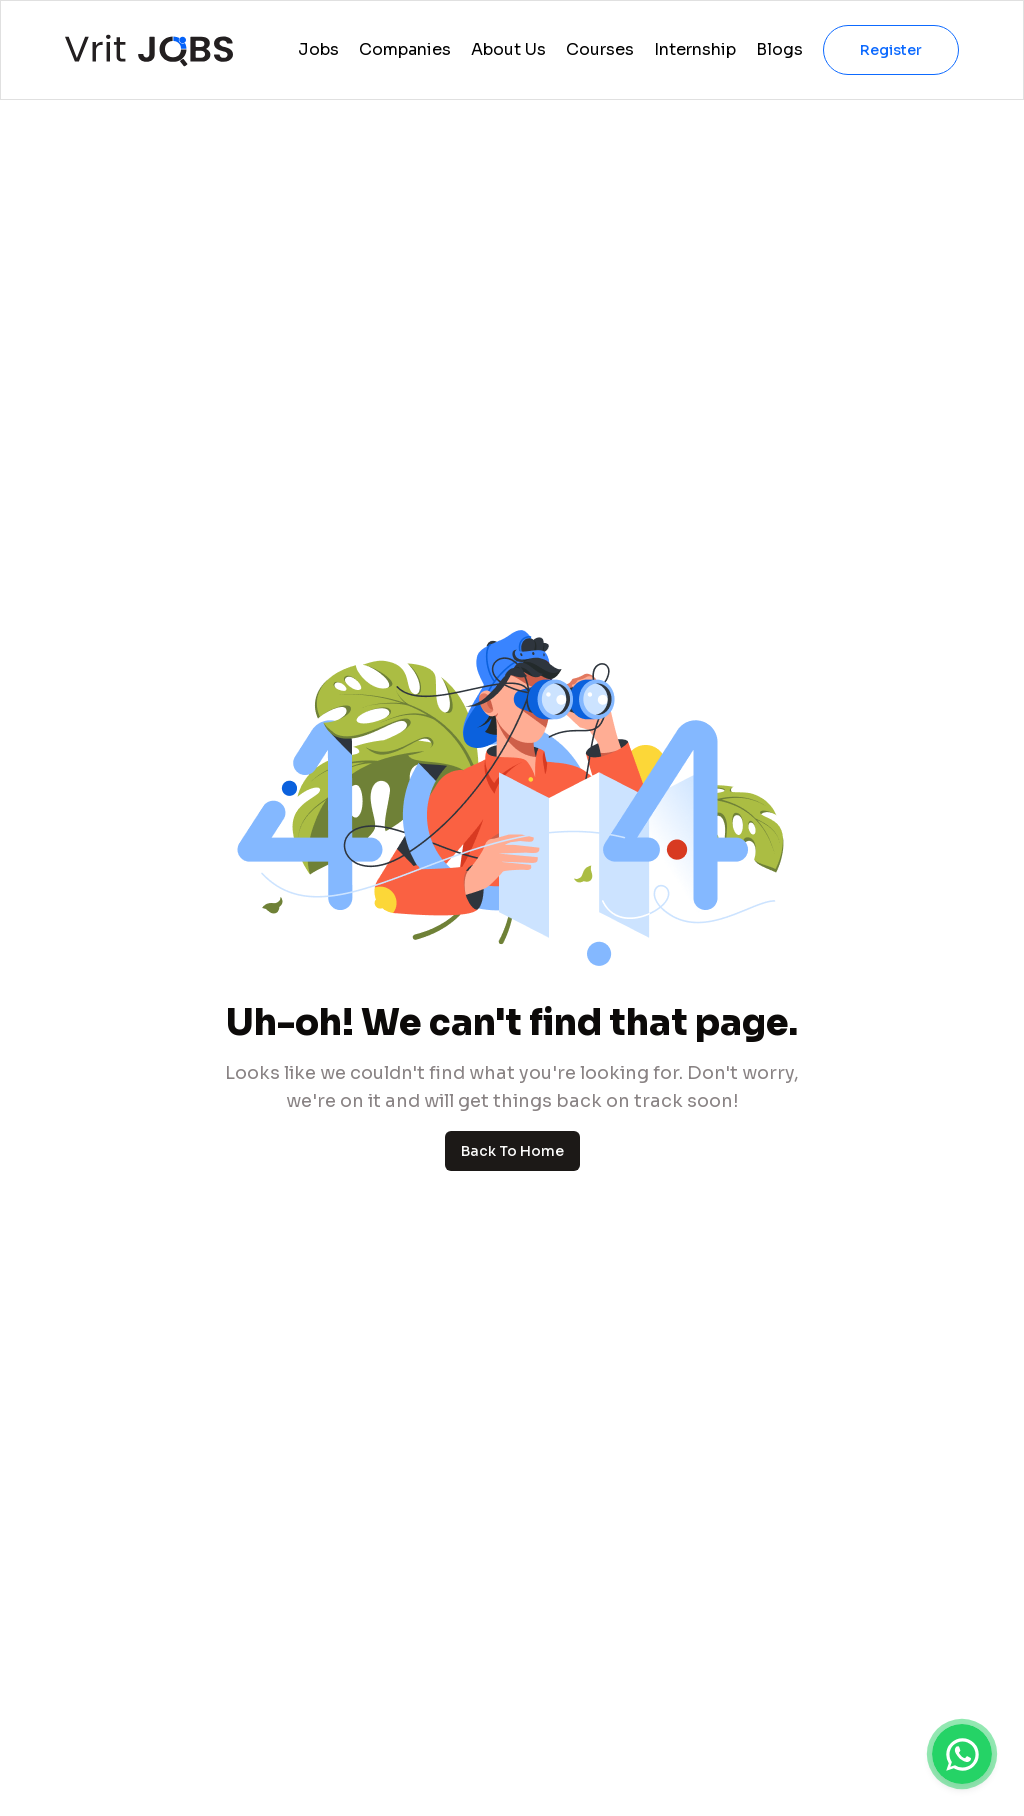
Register (891, 50)
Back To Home (512, 1151)
